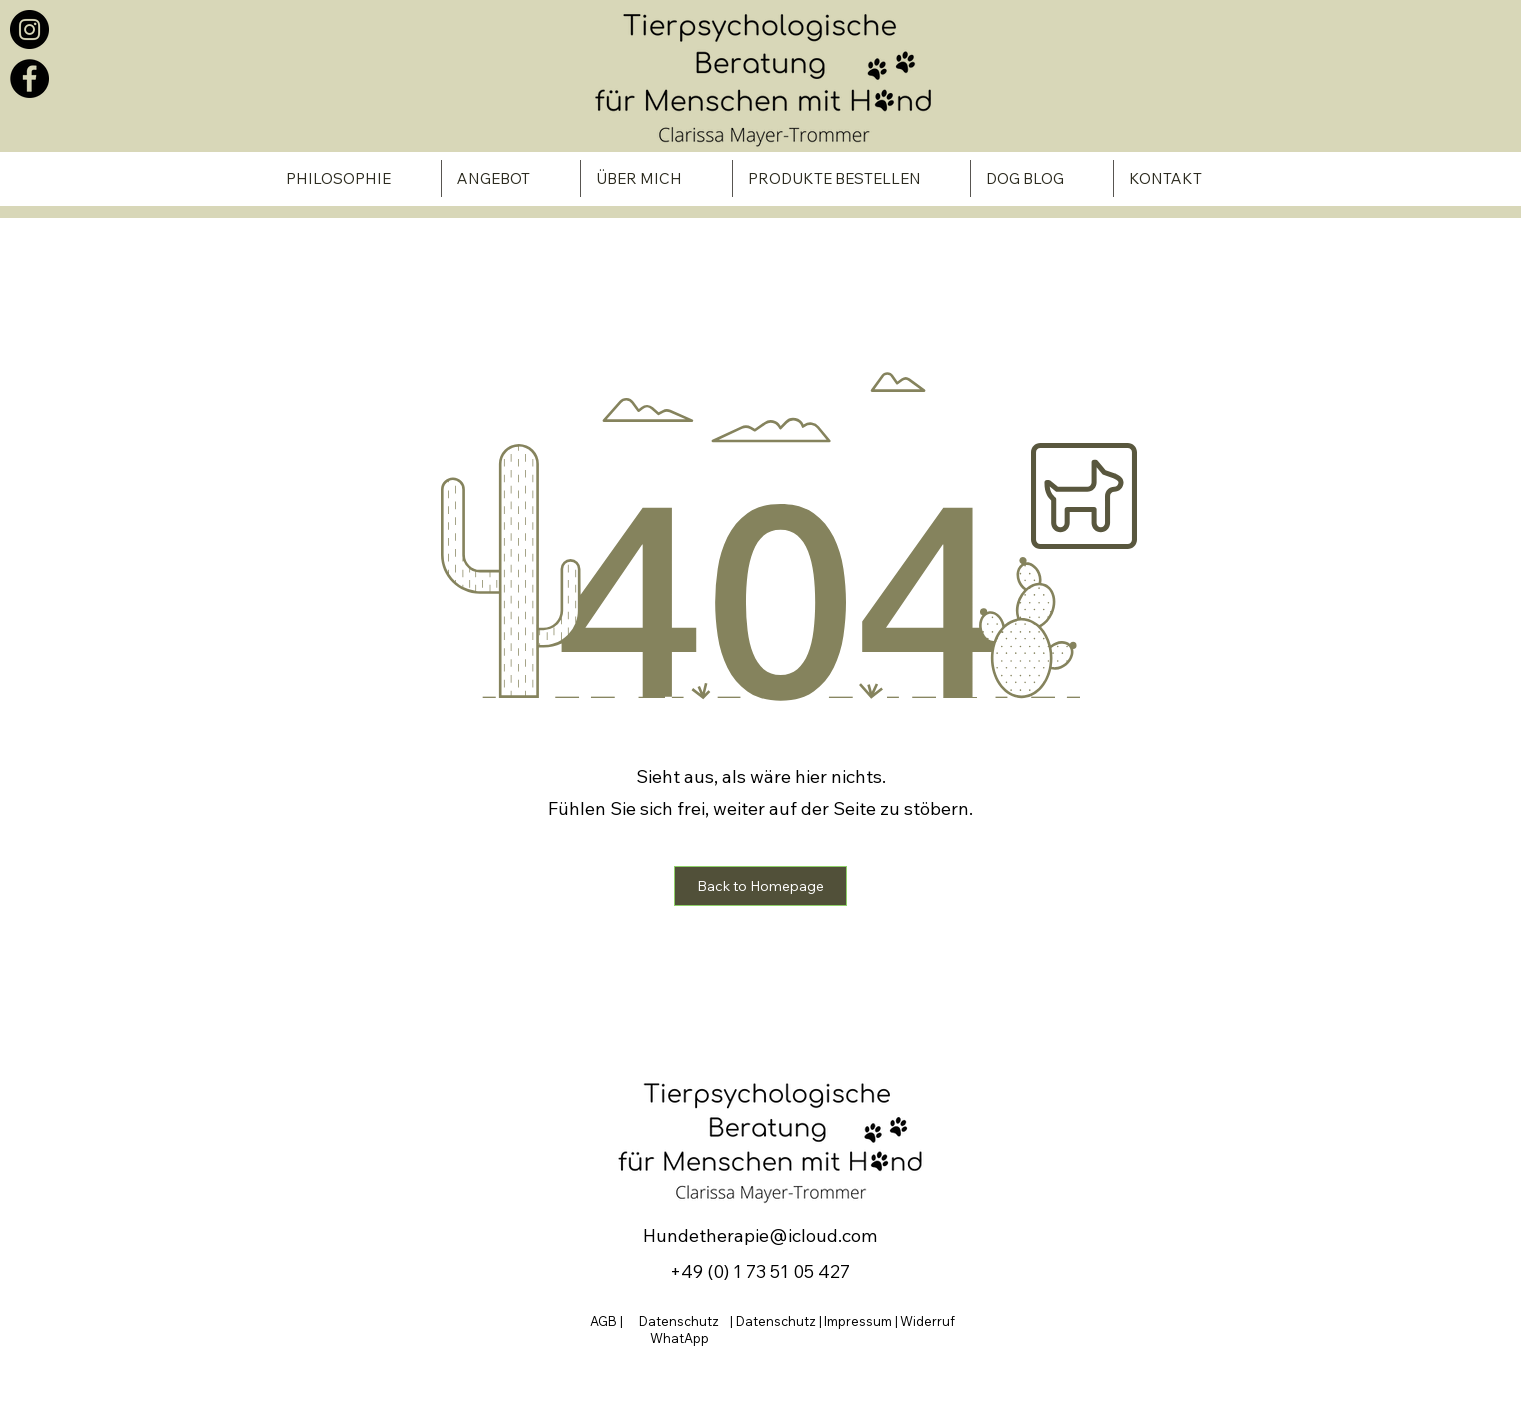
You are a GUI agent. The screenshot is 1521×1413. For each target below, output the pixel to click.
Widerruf (927, 1321)
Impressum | (861, 1321)
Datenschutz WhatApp (679, 1329)
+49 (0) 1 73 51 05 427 (760, 1271)
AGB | (608, 1321)
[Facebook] (29, 78)
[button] (760, 886)
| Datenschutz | (776, 1321)
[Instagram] (29, 29)
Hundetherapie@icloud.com (760, 1235)
